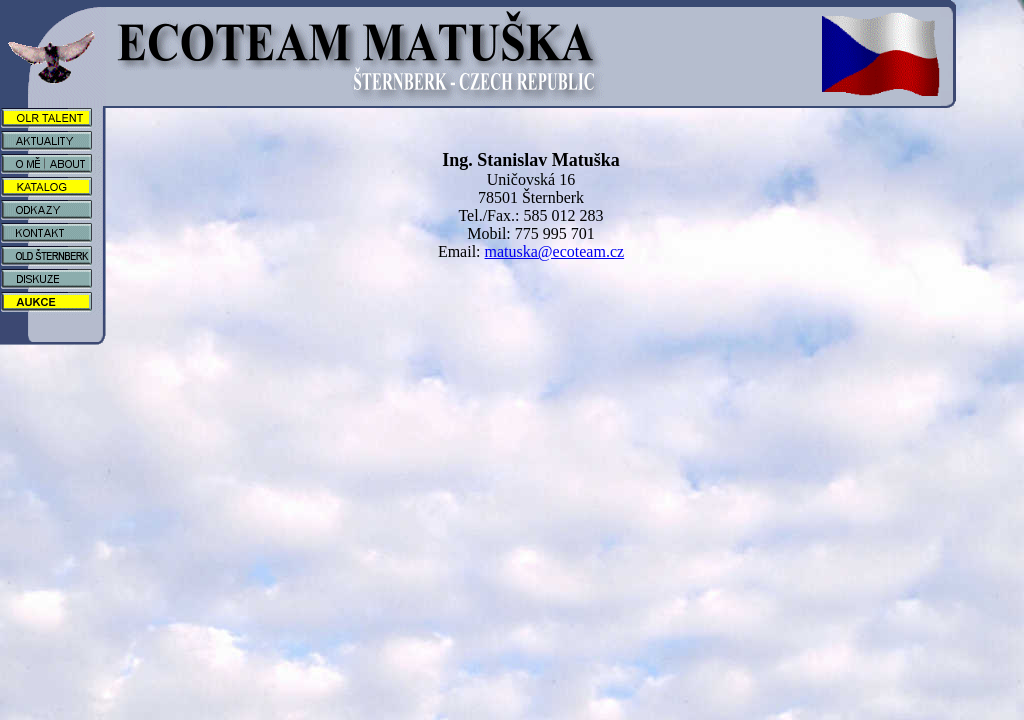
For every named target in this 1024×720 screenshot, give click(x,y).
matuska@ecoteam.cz (555, 251)
